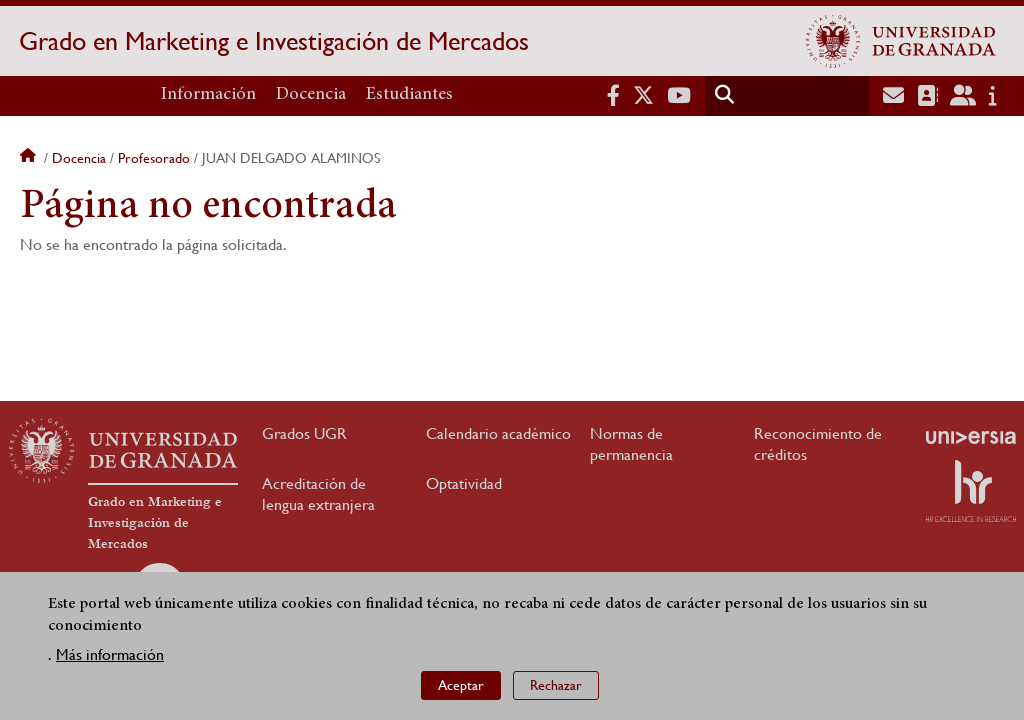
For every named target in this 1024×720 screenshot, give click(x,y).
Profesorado (154, 158)
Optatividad (464, 483)
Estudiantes (409, 95)
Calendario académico (498, 433)
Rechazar (556, 685)
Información (208, 95)
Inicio (30, 158)
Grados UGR (304, 433)
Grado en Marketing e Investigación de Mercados (274, 41)
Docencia (311, 95)
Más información (110, 654)
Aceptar (461, 685)
